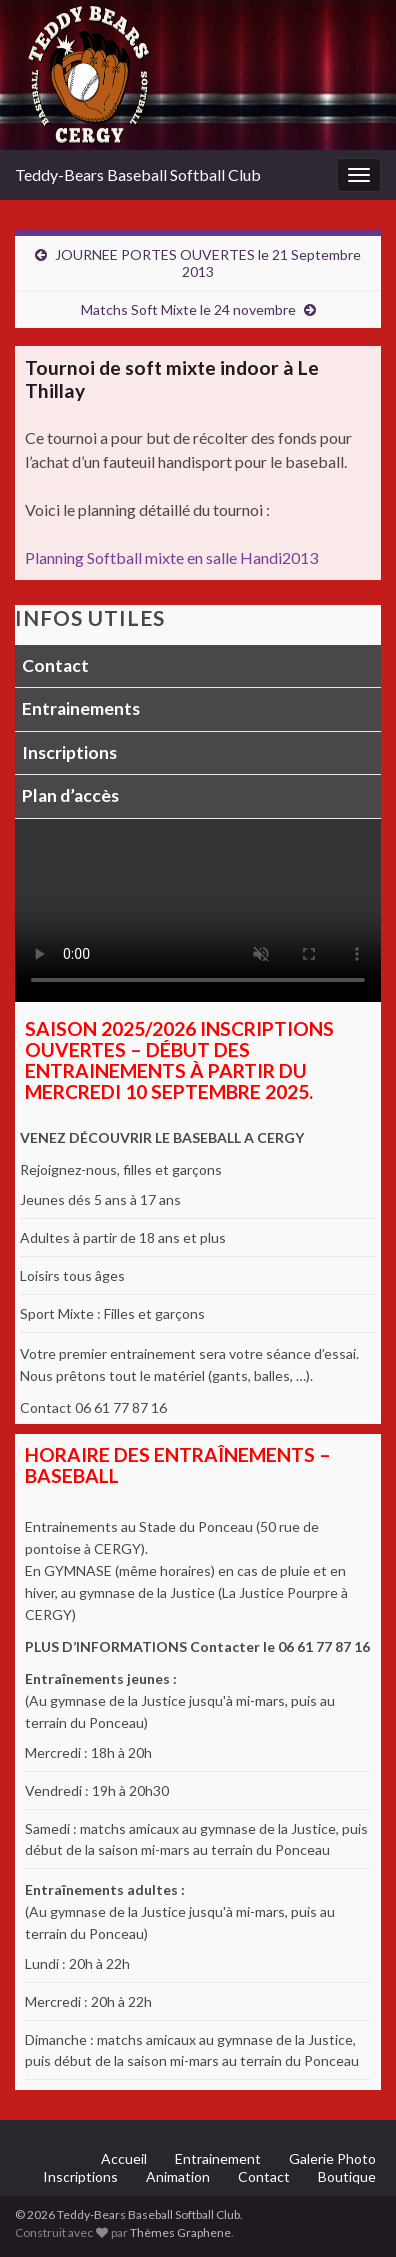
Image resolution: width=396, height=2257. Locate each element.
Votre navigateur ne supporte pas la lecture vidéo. (198, 910)
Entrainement (218, 2158)
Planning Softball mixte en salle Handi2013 (171, 557)
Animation (178, 2176)
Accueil (124, 2158)
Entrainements (81, 708)
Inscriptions (69, 752)
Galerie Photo (332, 2158)
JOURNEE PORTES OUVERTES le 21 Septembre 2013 (208, 263)
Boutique (347, 2176)
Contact (55, 665)
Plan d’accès (70, 795)
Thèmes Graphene (180, 2232)
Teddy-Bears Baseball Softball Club (138, 174)
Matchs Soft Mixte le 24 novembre (188, 309)
